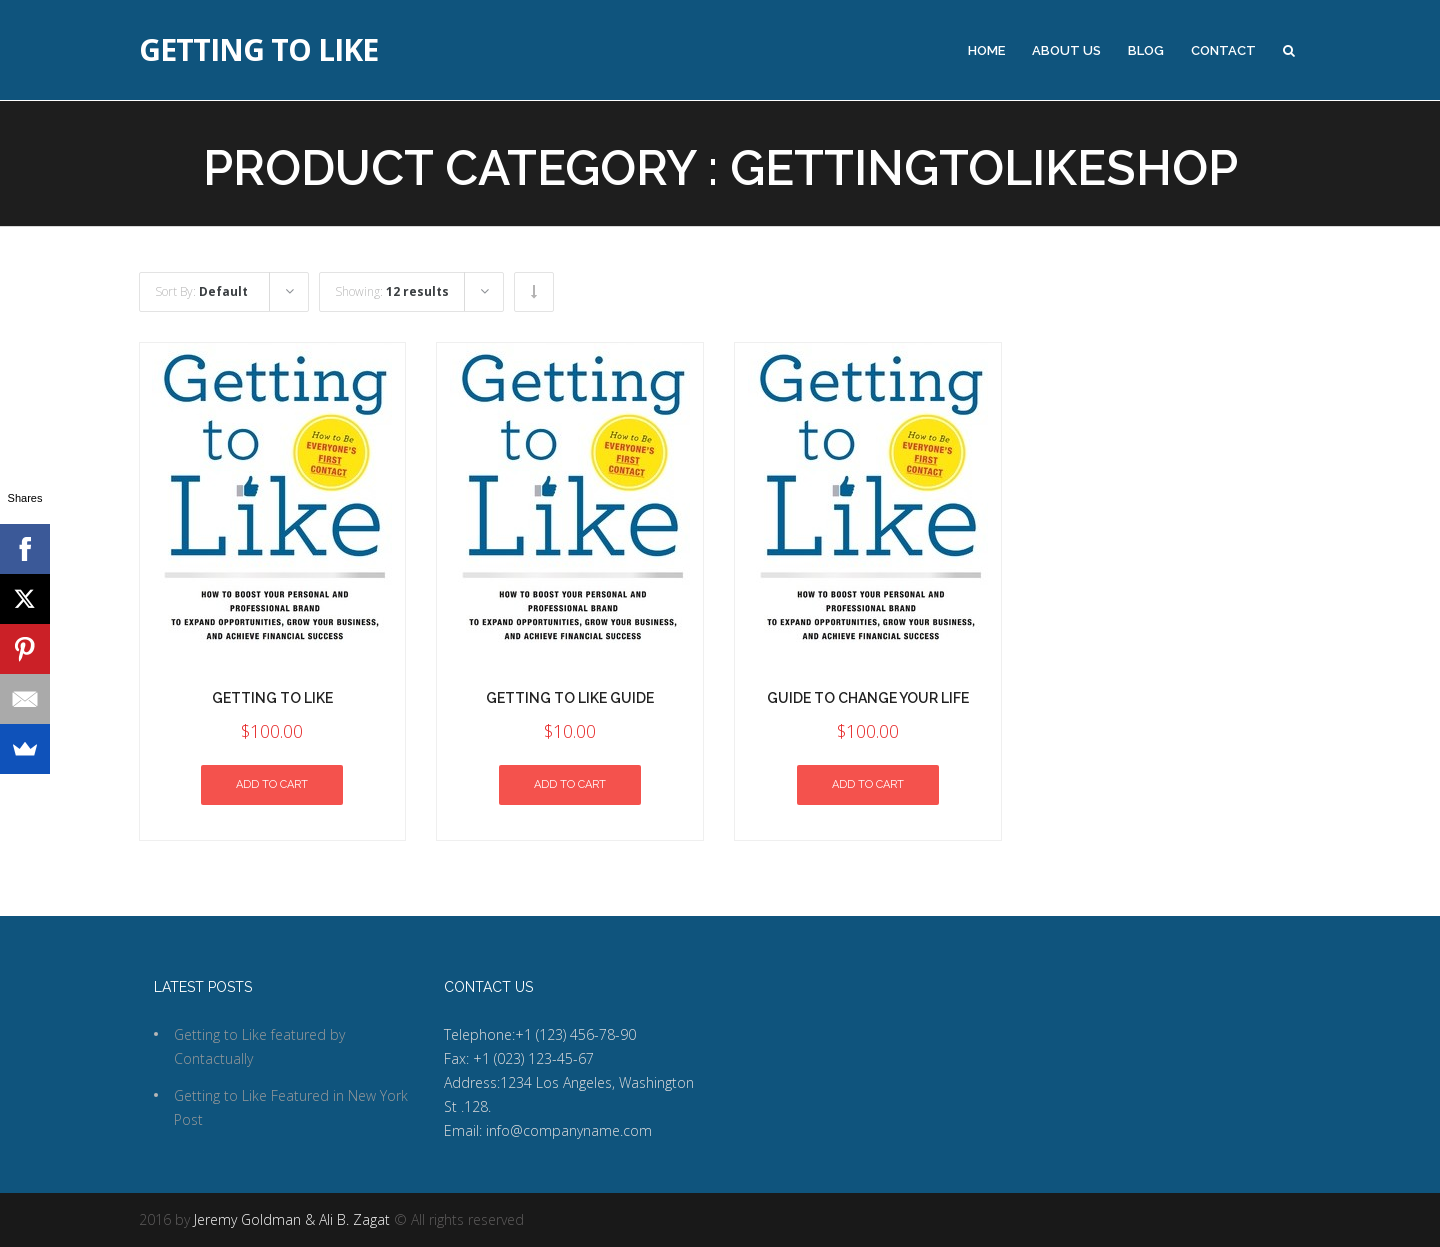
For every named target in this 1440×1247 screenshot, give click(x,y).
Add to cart (272, 784)
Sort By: (201, 291)
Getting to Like (258, 50)
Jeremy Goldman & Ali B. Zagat (292, 1219)
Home (986, 50)
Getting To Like (272, 698)
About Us (1066, 50)
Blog (1146, 50)
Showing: (392, 291)
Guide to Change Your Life (868, 698)
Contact (1223, 50)
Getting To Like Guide (570, 698)
